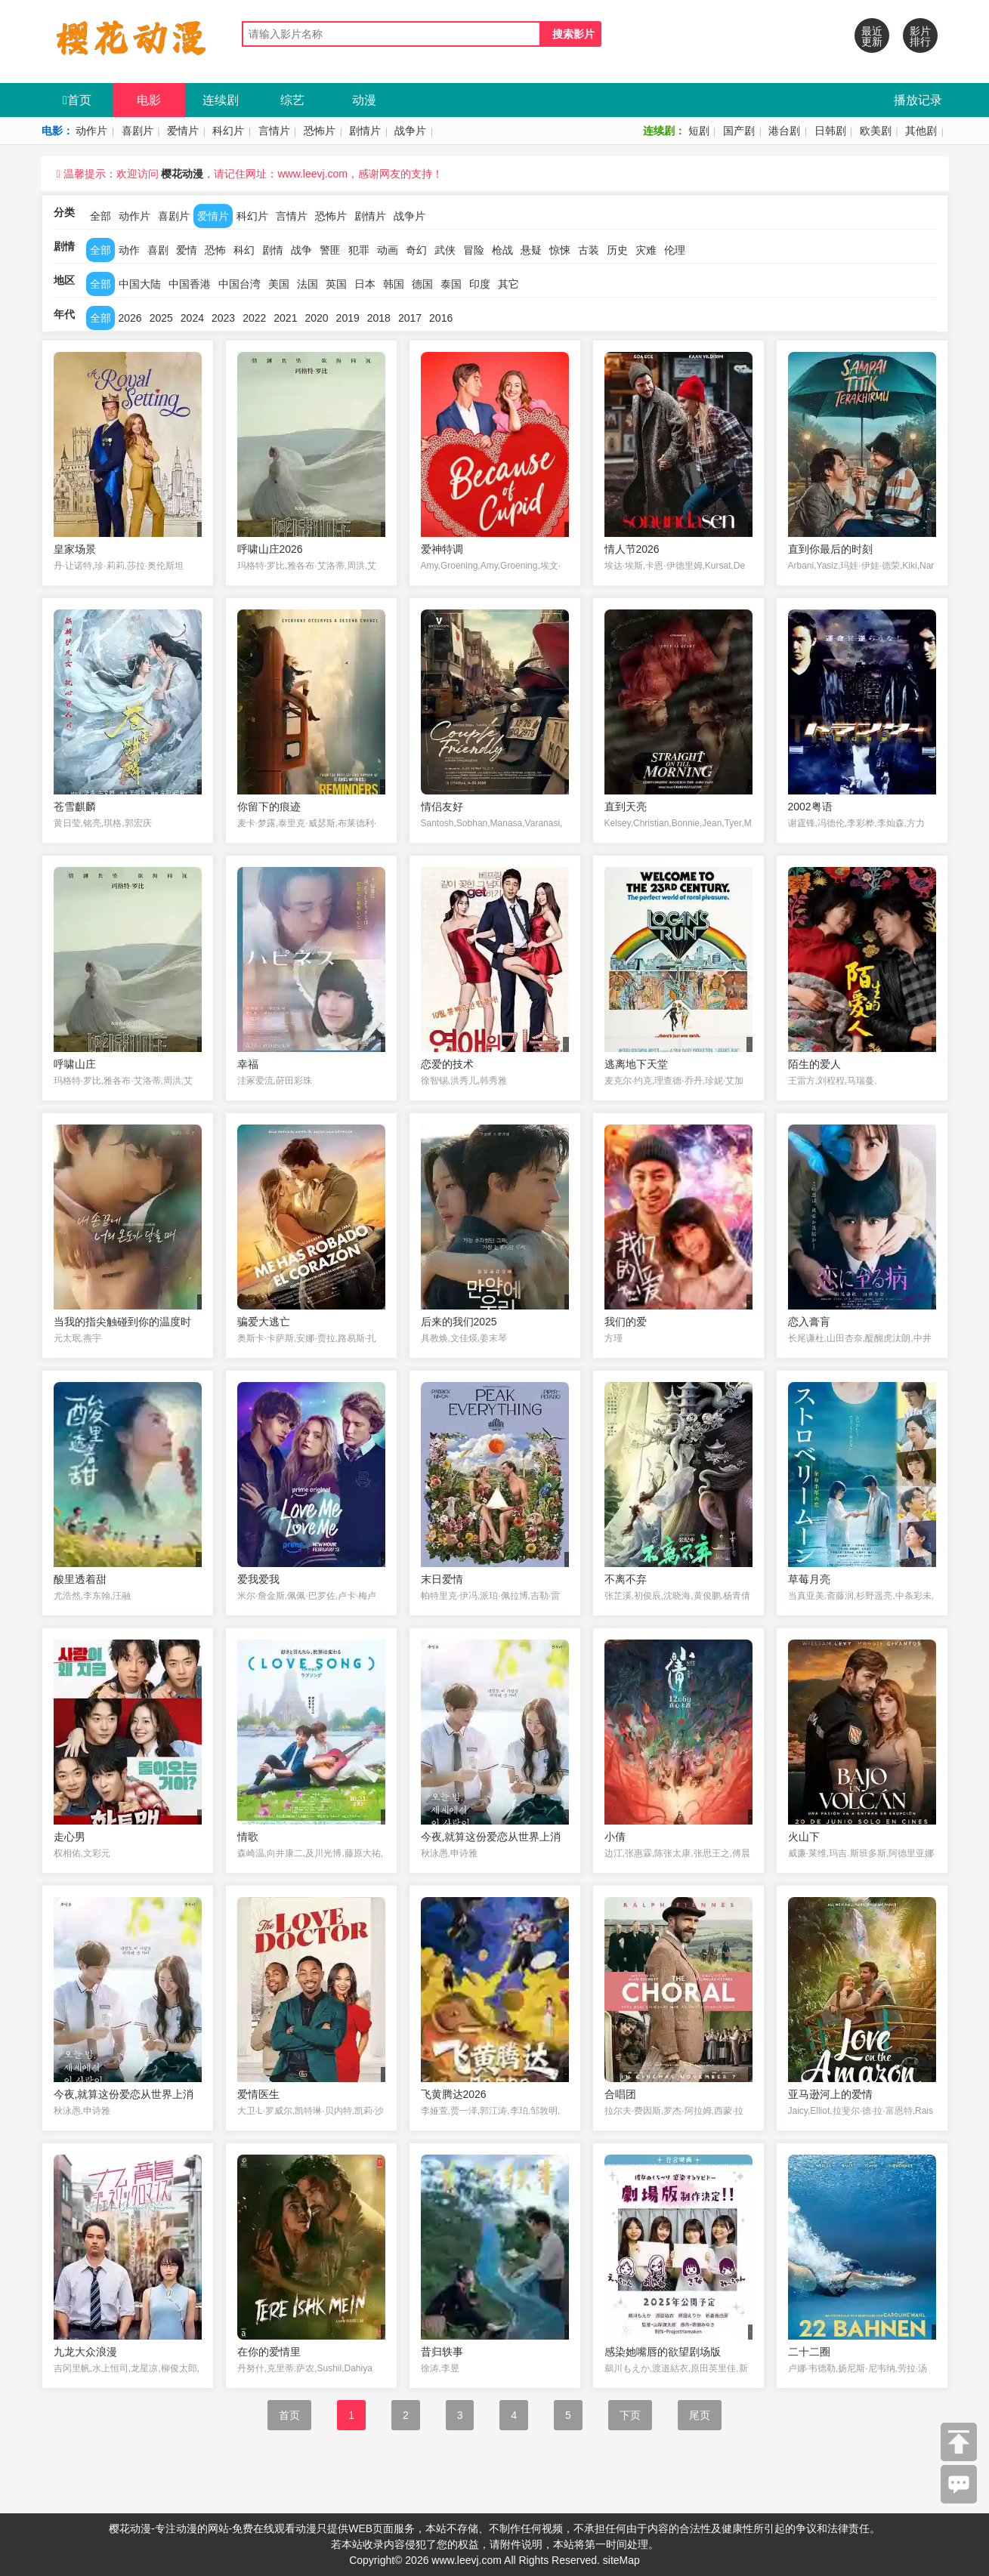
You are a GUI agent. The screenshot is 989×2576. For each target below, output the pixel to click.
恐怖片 (319, 131)
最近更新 (871, 36)
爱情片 (183, 131)
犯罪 (358, 250)
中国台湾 (239, 284)
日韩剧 (830, 131)
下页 (630, 2415)
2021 (285, 318)
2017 (410, 318)
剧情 (272, 250)
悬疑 (531, 250)
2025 (161, 318)
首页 (77, 100)
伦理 (674, 250)
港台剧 (784, 131)
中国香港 (189, 284)
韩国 (393, 284)
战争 (301, 250)
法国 (307, 284)
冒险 (473, 250)
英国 (336, 284)
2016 (441, 318)
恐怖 (215, 250)
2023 (223, 318)
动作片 (91, 131)
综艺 (292, 100)
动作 (129, 250)
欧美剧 (876, 131)
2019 (348, 318)
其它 (508, 284)
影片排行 (920, 36)
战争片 (410, 131)
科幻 (244, 250)
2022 (254, 318)
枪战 (502, 250)
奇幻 (416, 250)
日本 (365, 284)
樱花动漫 (182, 174)
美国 (278, 284)
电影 (149, 100)
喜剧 (157, 250)
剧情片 (365, 131)
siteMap (621, 2560)
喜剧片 (137, 131)
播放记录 (918, 100)
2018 (379, 318)
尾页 (699, 2415)
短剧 (698, 131)
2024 (192, 318)
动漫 (364, 100)
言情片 (274, 131)
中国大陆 (140, 284)
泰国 (451, 284)
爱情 (186, 250)
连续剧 (220, 100)
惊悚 (559, 250)
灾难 (646, 250)
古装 (588, 250)
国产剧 (739, 131)
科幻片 (228, 131)
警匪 (330, 250)
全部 (100, 216)
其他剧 (921, 131)
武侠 (445, 250)
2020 (316, 318)
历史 (617, 250)
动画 (387, 250)
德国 (422, 284)
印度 (479, 284)
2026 (130, 318)
